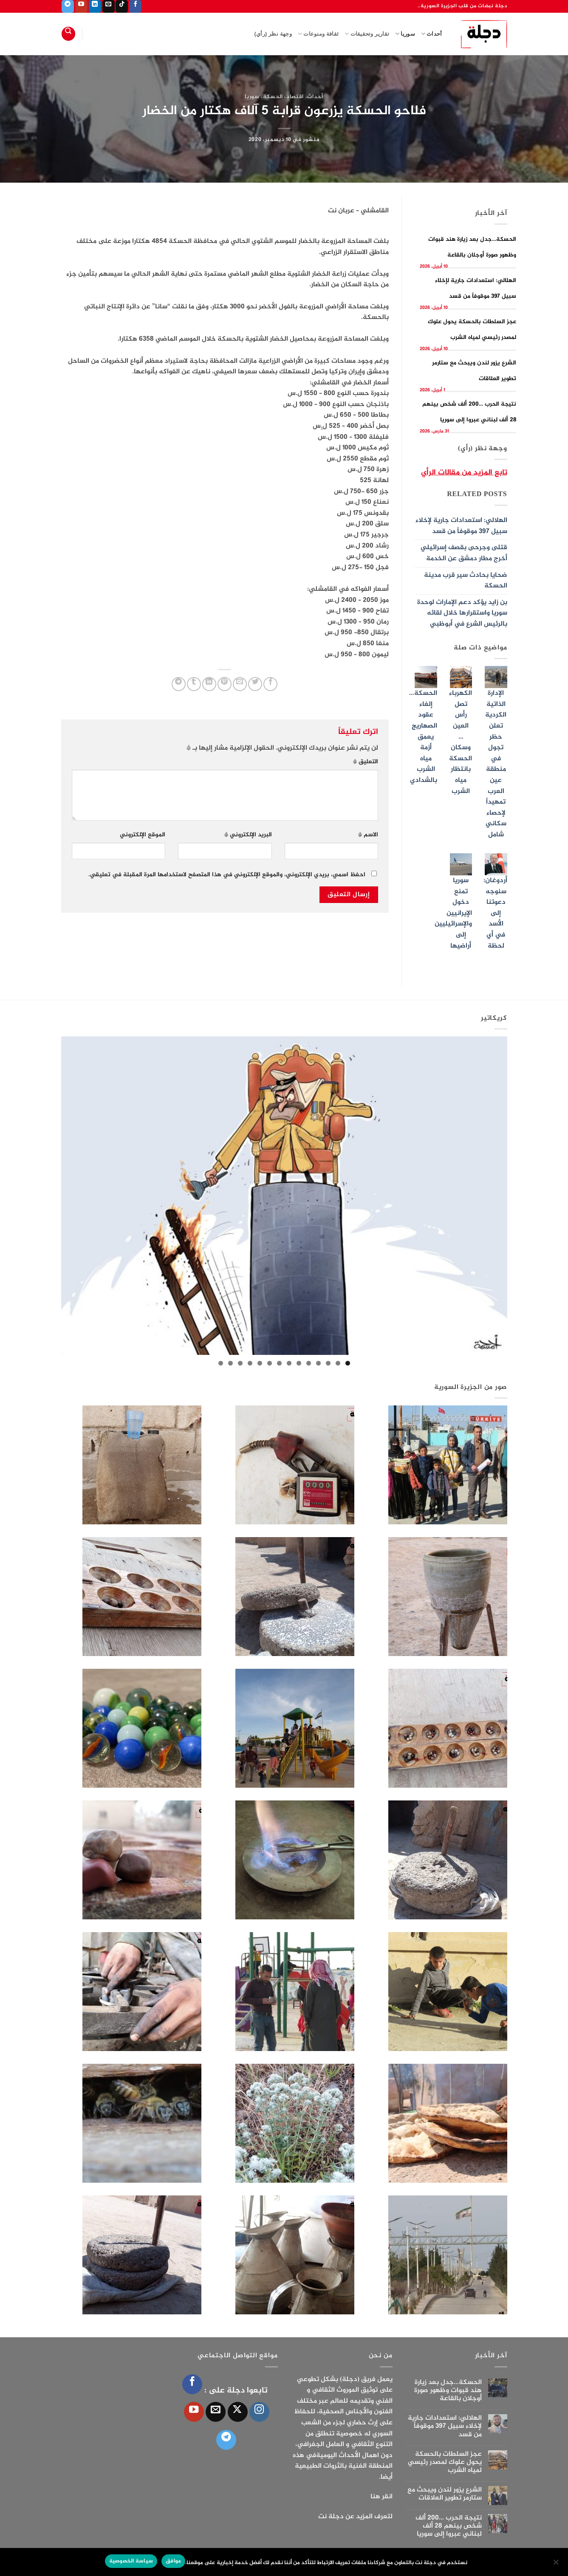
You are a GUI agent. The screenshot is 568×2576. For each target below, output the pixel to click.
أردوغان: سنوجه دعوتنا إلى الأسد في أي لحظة (495, 913)
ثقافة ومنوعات (318, 34)
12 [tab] (240, 1363)
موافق (173, 2561)
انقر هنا (381, 2497)
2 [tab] (338, 1363)
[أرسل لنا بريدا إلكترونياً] (108, 6)
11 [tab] (250, 1363)
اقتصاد (295, 97)
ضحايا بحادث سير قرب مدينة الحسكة (465, 581)
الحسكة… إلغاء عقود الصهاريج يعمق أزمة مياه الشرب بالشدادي (423, 737)
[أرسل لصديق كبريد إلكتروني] (240, 684)
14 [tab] (220, 1363)
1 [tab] (347, 1363)
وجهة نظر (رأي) (273, 34)
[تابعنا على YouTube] (81, 6)
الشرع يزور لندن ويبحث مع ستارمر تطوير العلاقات (444, 2494)
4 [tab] (318, 1363)
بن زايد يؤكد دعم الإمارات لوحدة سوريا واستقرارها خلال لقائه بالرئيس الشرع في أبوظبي (462, 613)
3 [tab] (328, 1363)
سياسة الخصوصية (131, 2561)
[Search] (68, 34)
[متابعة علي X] (238, 2412)
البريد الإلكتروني (248, 835)
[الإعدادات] (556, 2564)
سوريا (405, 34)
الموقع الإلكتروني (142, 835)
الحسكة (273, 97)
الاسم (368, 835)
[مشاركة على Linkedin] (209, 684)
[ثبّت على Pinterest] (225, 684)
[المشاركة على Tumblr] (194, 684)
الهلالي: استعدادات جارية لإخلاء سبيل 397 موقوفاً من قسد (461, 526)
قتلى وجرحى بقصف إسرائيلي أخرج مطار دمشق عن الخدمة (464, 553)
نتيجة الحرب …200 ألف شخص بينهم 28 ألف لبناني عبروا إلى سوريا (448, 2526)
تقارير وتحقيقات (367, 34)
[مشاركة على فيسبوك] (270, 684)
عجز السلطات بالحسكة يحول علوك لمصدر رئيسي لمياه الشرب (445, 2462)
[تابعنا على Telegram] (68, 6)
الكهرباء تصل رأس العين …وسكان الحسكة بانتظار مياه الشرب (460, 742)
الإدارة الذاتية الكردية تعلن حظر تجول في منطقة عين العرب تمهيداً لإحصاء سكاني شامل (495, 764)
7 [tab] (289, 1363)
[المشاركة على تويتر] (255, 684)
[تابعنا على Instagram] (259, 2412)
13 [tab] (230, 1363)
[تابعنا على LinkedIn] (95, 6)
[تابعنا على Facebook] (135, 6)
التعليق (365, 762)
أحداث (431, 34)
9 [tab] (269, 1363)
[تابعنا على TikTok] (122, 6)
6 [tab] (299, 1363)
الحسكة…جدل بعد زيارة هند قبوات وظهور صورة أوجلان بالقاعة (448, 2390)
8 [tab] (279, 1363)
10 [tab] (259, 1363)
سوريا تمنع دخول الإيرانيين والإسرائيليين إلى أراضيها (453, 913)
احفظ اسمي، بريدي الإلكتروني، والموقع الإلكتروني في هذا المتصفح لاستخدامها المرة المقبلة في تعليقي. (226, 875)
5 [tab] (308, 1363)
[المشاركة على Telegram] (179, 684)
